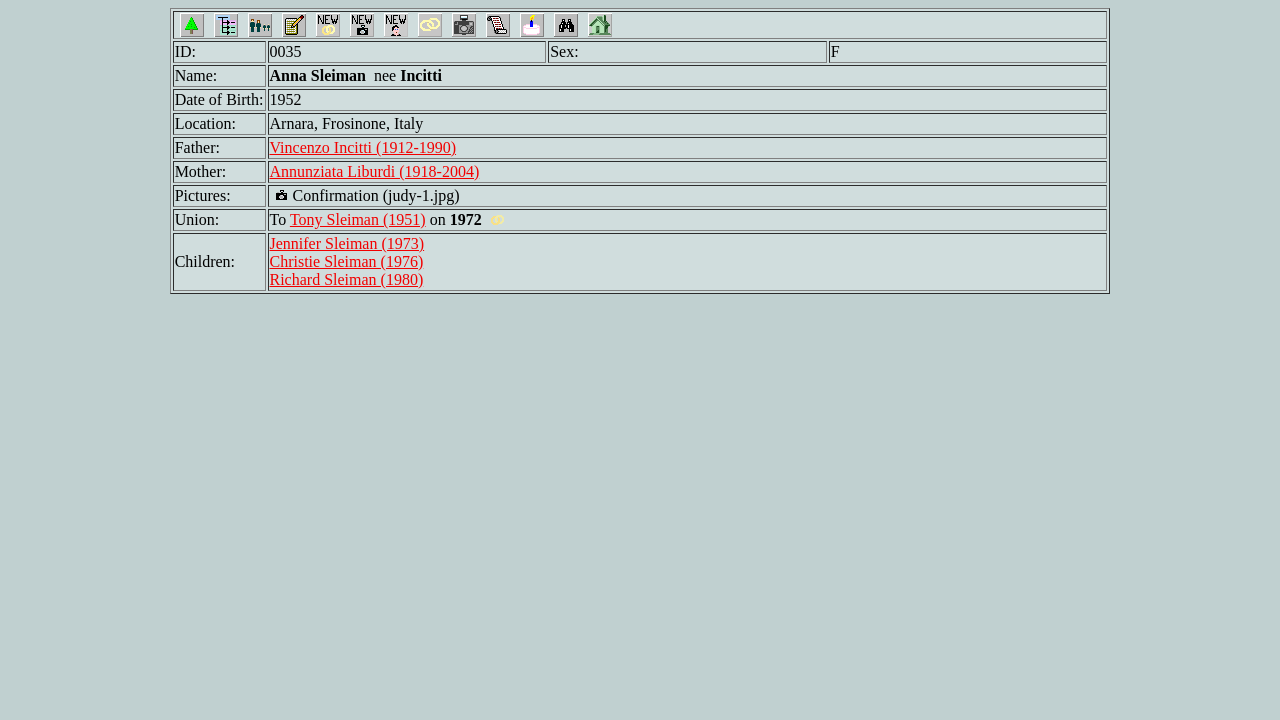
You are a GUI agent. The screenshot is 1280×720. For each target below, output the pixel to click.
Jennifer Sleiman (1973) (347, 243)
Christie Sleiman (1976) (347, 261)
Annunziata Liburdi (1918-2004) (375, 171)
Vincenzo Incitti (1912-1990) (363, 147)
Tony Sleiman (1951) (358, 219)
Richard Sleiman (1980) (347, 279)
